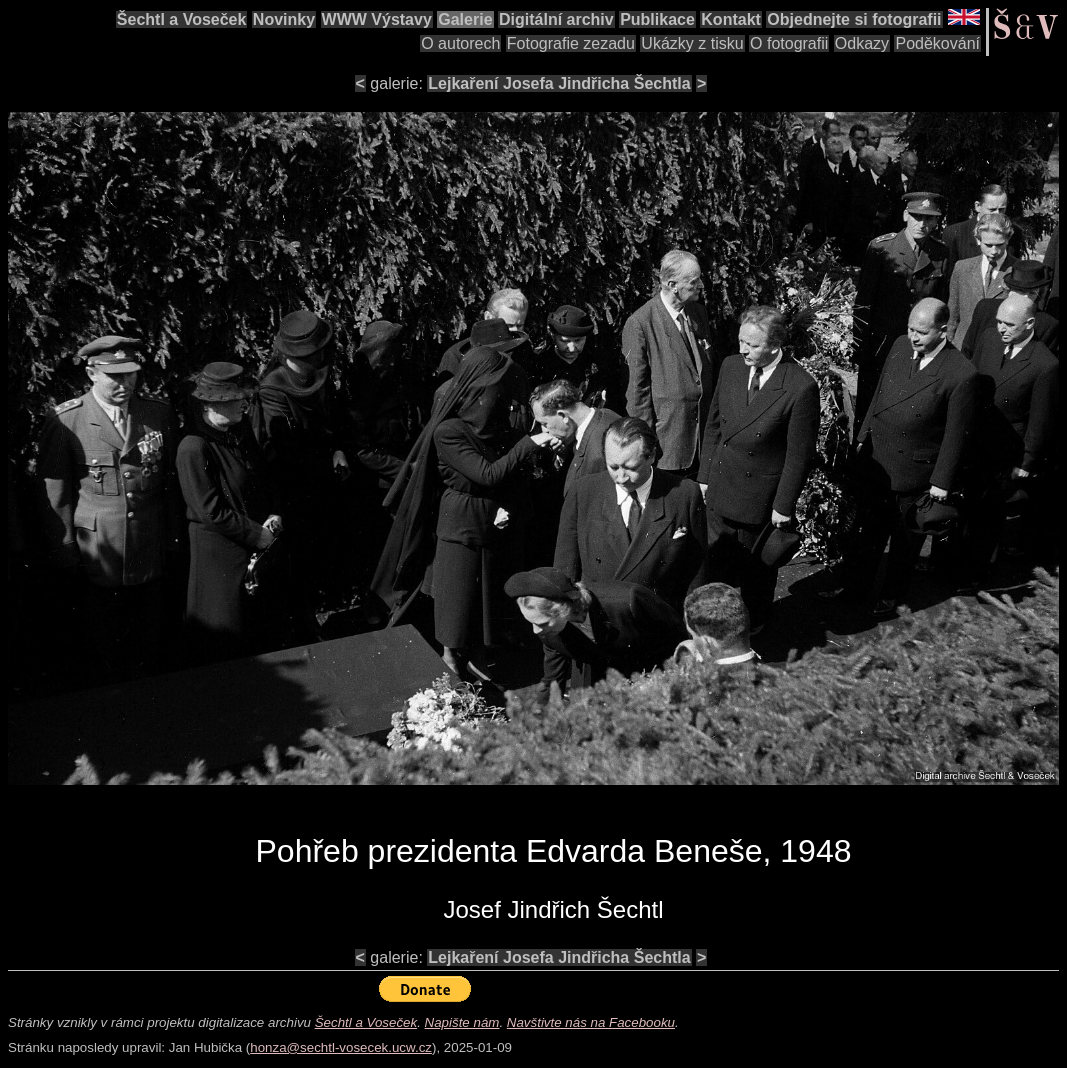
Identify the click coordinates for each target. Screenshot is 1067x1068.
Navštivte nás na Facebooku (591, 1022)
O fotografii (789, 43)
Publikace (657, 19)
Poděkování (937, 43)
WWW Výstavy (377, 19)
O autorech (460, 43)
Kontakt (731, 19)
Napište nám (462, 1022)
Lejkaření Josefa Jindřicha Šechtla (559, 83)
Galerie (465, 19)
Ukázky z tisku (692, 43)
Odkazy (862, 43)
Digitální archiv (556, 19)
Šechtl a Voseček (182, 19)
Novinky (284, 19)
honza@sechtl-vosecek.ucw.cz (341, 1047)
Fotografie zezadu (571, 43)
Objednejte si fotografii (854, 19)
